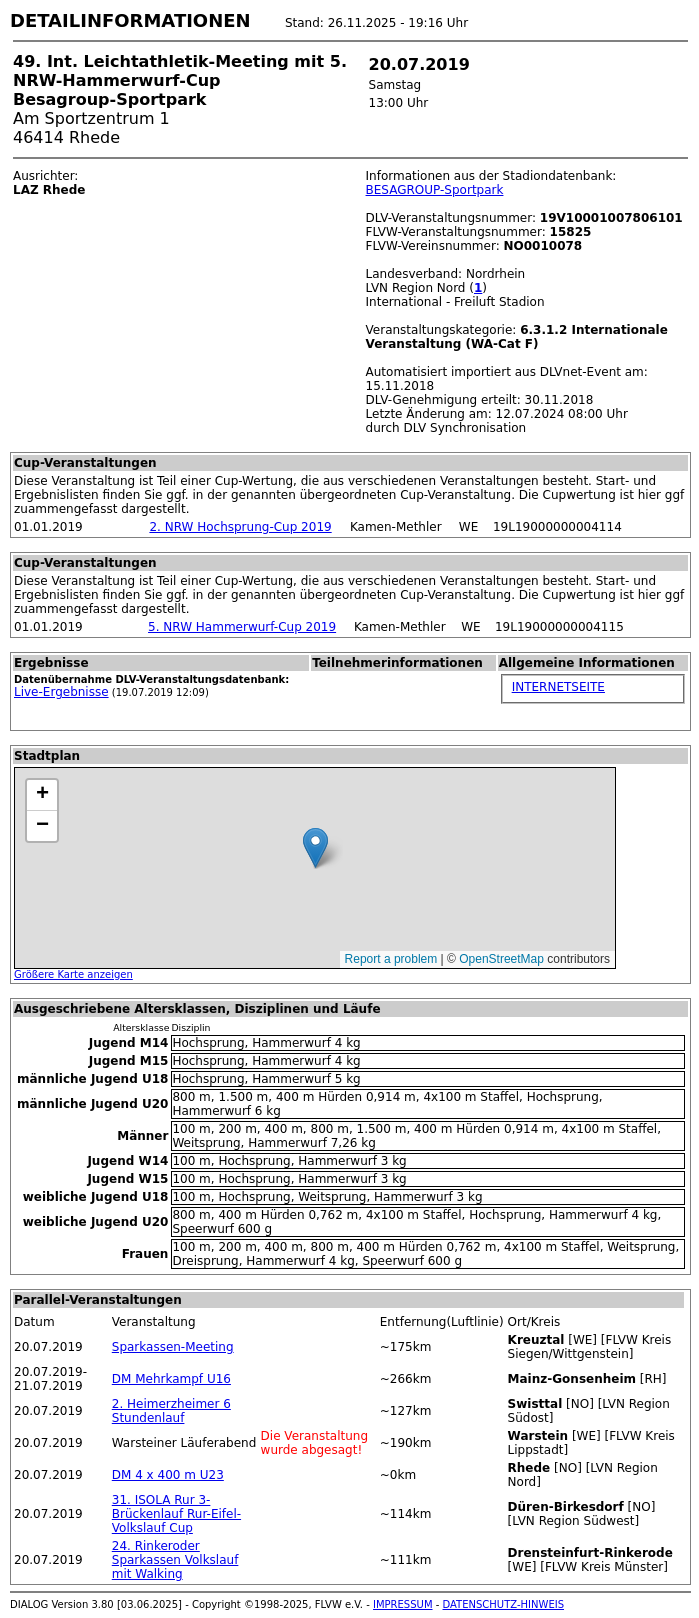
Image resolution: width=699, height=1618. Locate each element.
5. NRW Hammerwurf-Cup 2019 (242, 627)
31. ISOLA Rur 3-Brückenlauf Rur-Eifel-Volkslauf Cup (176, 1514)
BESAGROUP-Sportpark (435, 190)
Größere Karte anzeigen (73, 974)
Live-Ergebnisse (61, 692)
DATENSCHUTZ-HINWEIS (504, 1604)
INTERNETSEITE (558, 687)
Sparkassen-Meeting (173, 1347)
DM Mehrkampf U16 (171, 1379)
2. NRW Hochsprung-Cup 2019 (240, 527)
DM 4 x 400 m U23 (168, 1475)
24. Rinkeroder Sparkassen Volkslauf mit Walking (175, 1560)
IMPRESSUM (403, 1604)
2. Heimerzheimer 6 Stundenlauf (171, 1411)
